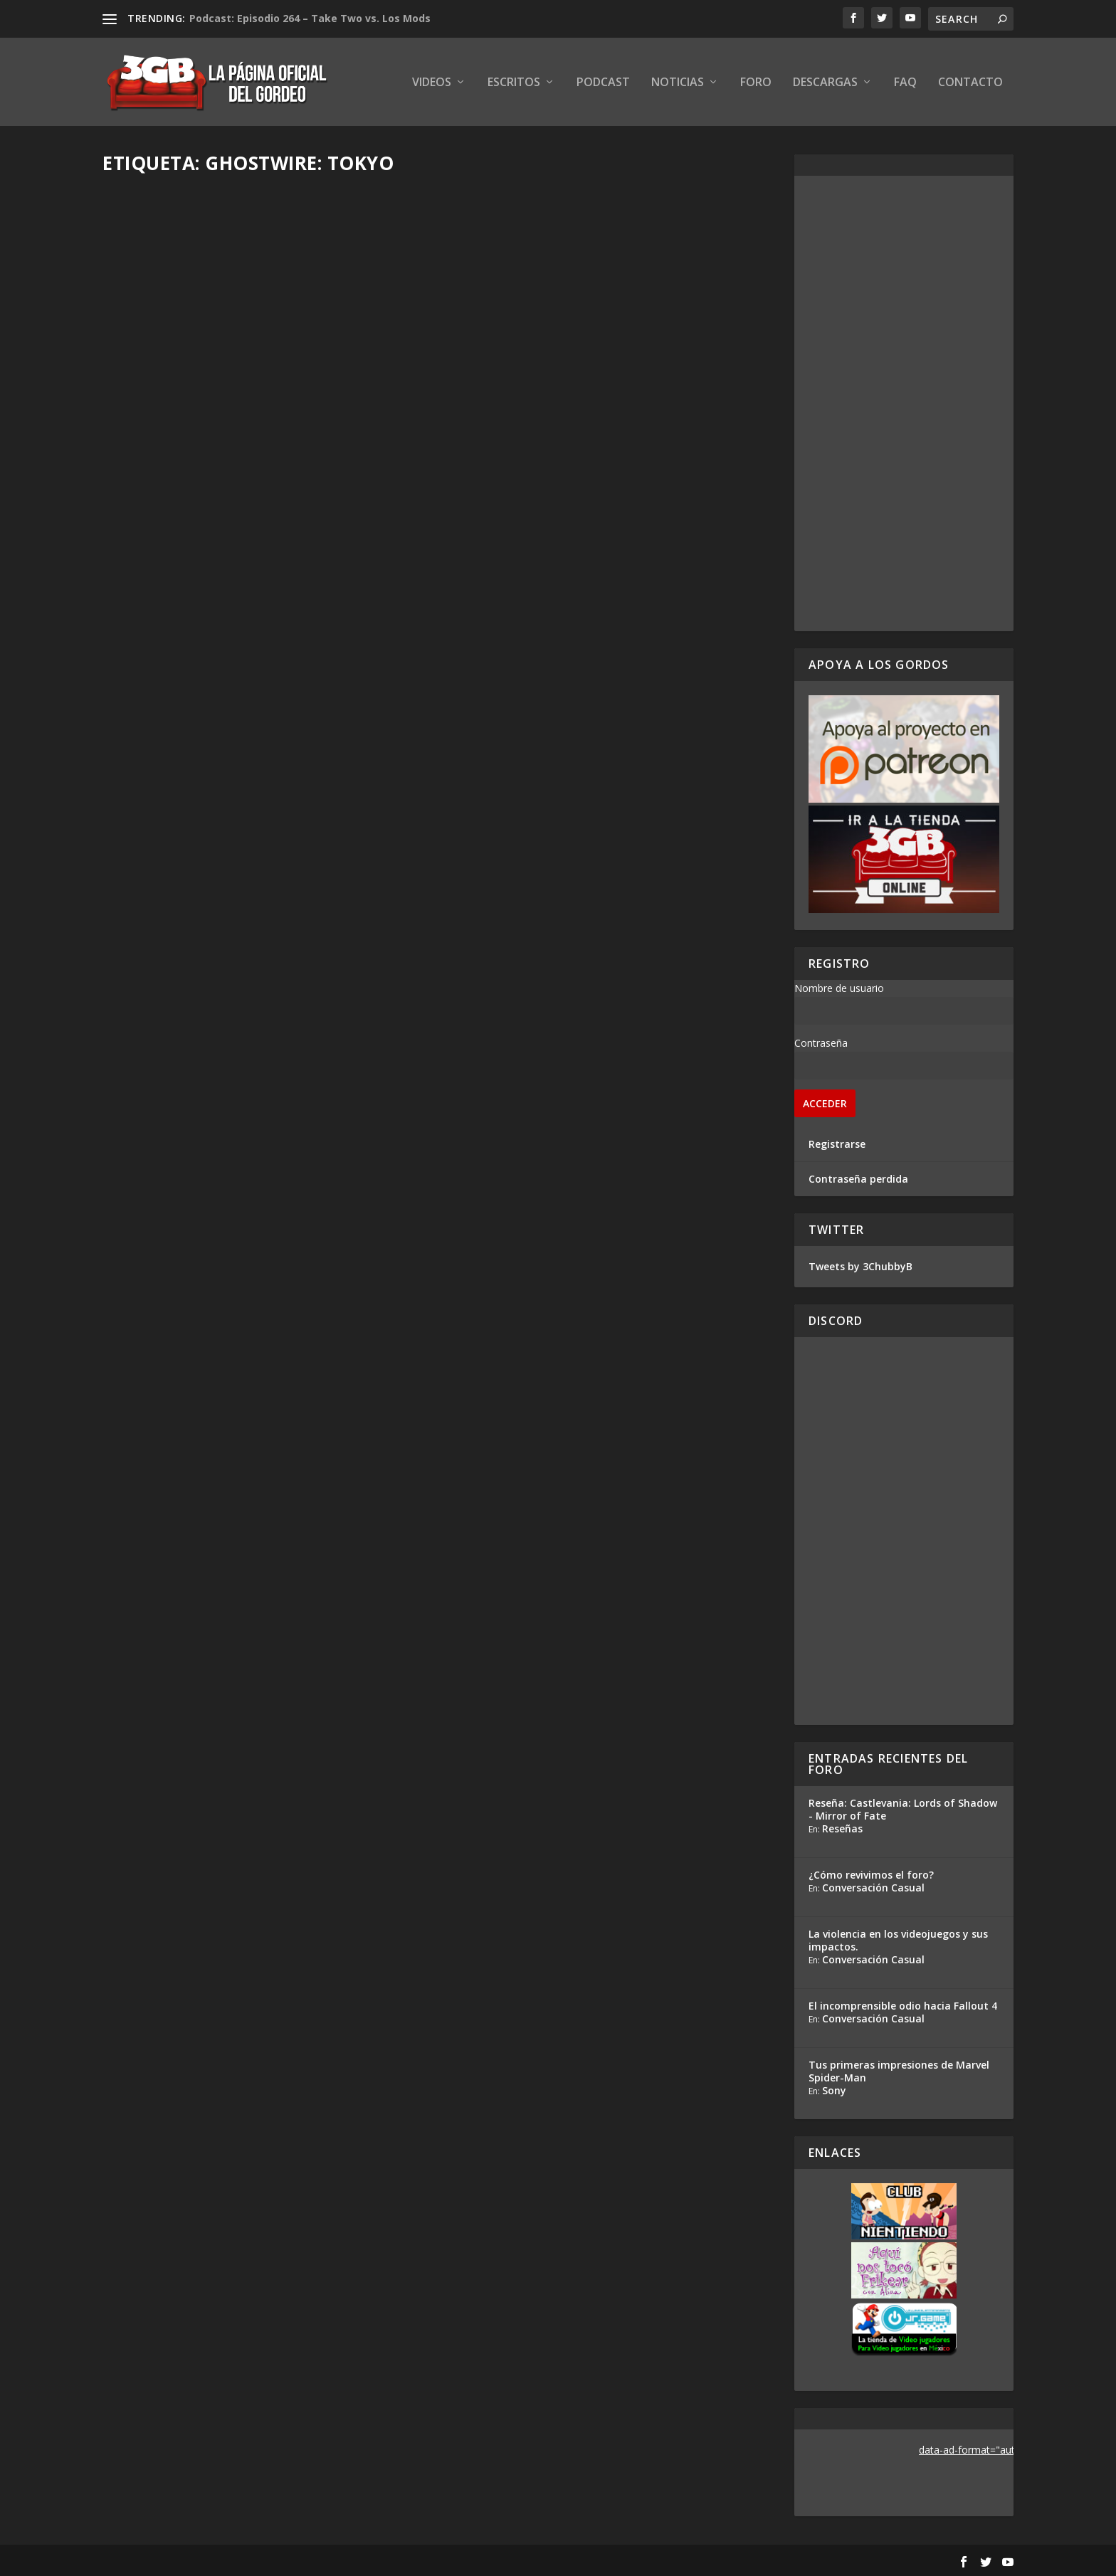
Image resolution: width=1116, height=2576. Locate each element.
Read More (155, 488)
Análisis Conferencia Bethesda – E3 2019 (592, 754)
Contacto (970, 83)
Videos (431, 83)
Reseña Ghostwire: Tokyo (200, 390)
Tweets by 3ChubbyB (860, 1266)
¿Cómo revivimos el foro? (871, 1874)
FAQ (905, 83)
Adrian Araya (158, 1143)
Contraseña (821, 1043)
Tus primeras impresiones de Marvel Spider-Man (899, 2071)
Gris (484, 1170)
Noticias (677, 83)
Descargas (825, 83)
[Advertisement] (904, 403)
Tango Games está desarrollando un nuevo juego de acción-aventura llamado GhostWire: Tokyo (610, 1133)
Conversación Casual (873, 1887)
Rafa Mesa (153, 764)
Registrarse (837, 1144)
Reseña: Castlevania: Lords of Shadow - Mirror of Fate (903, 1809)
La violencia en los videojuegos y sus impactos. (898, 1940)
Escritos (514, 83)
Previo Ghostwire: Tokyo (199, 742)
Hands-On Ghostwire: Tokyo (557, 390)
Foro (756, 83)
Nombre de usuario (839, 988)
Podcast (603, 83)
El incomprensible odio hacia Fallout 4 (903, 2005)
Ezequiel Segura (165, 412)
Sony (834, 2090)
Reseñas (842, 1828)
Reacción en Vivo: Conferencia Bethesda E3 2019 (257, 1113)
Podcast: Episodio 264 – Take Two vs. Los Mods (310, 18)
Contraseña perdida (858, 1179)
